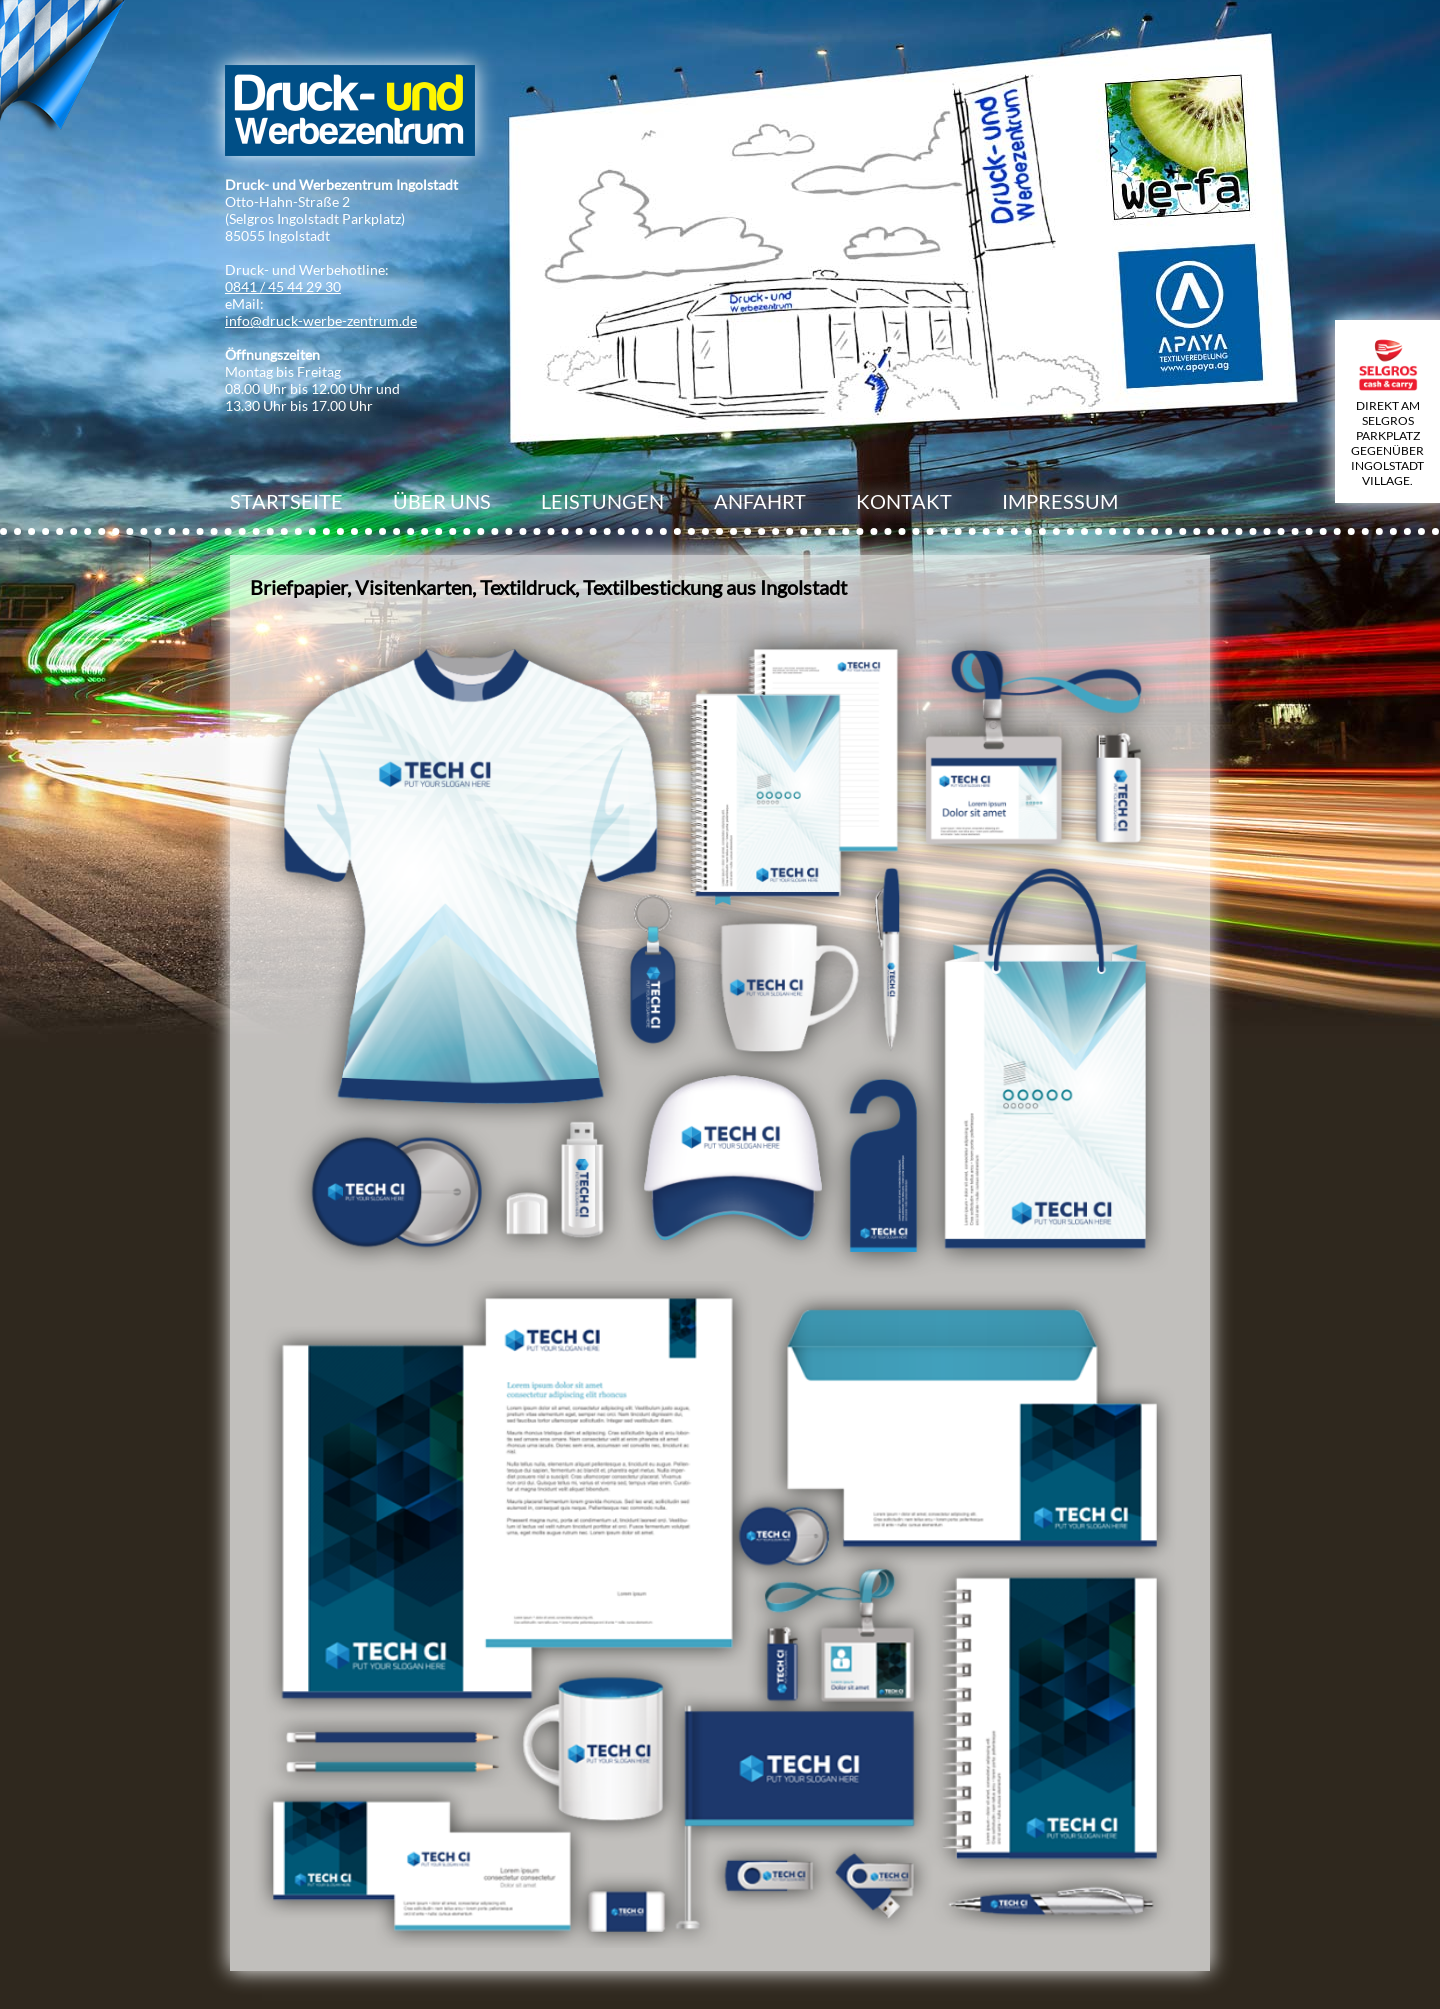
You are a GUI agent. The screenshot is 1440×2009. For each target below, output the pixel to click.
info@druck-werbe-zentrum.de (321, 320)
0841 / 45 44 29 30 (283, 286)
